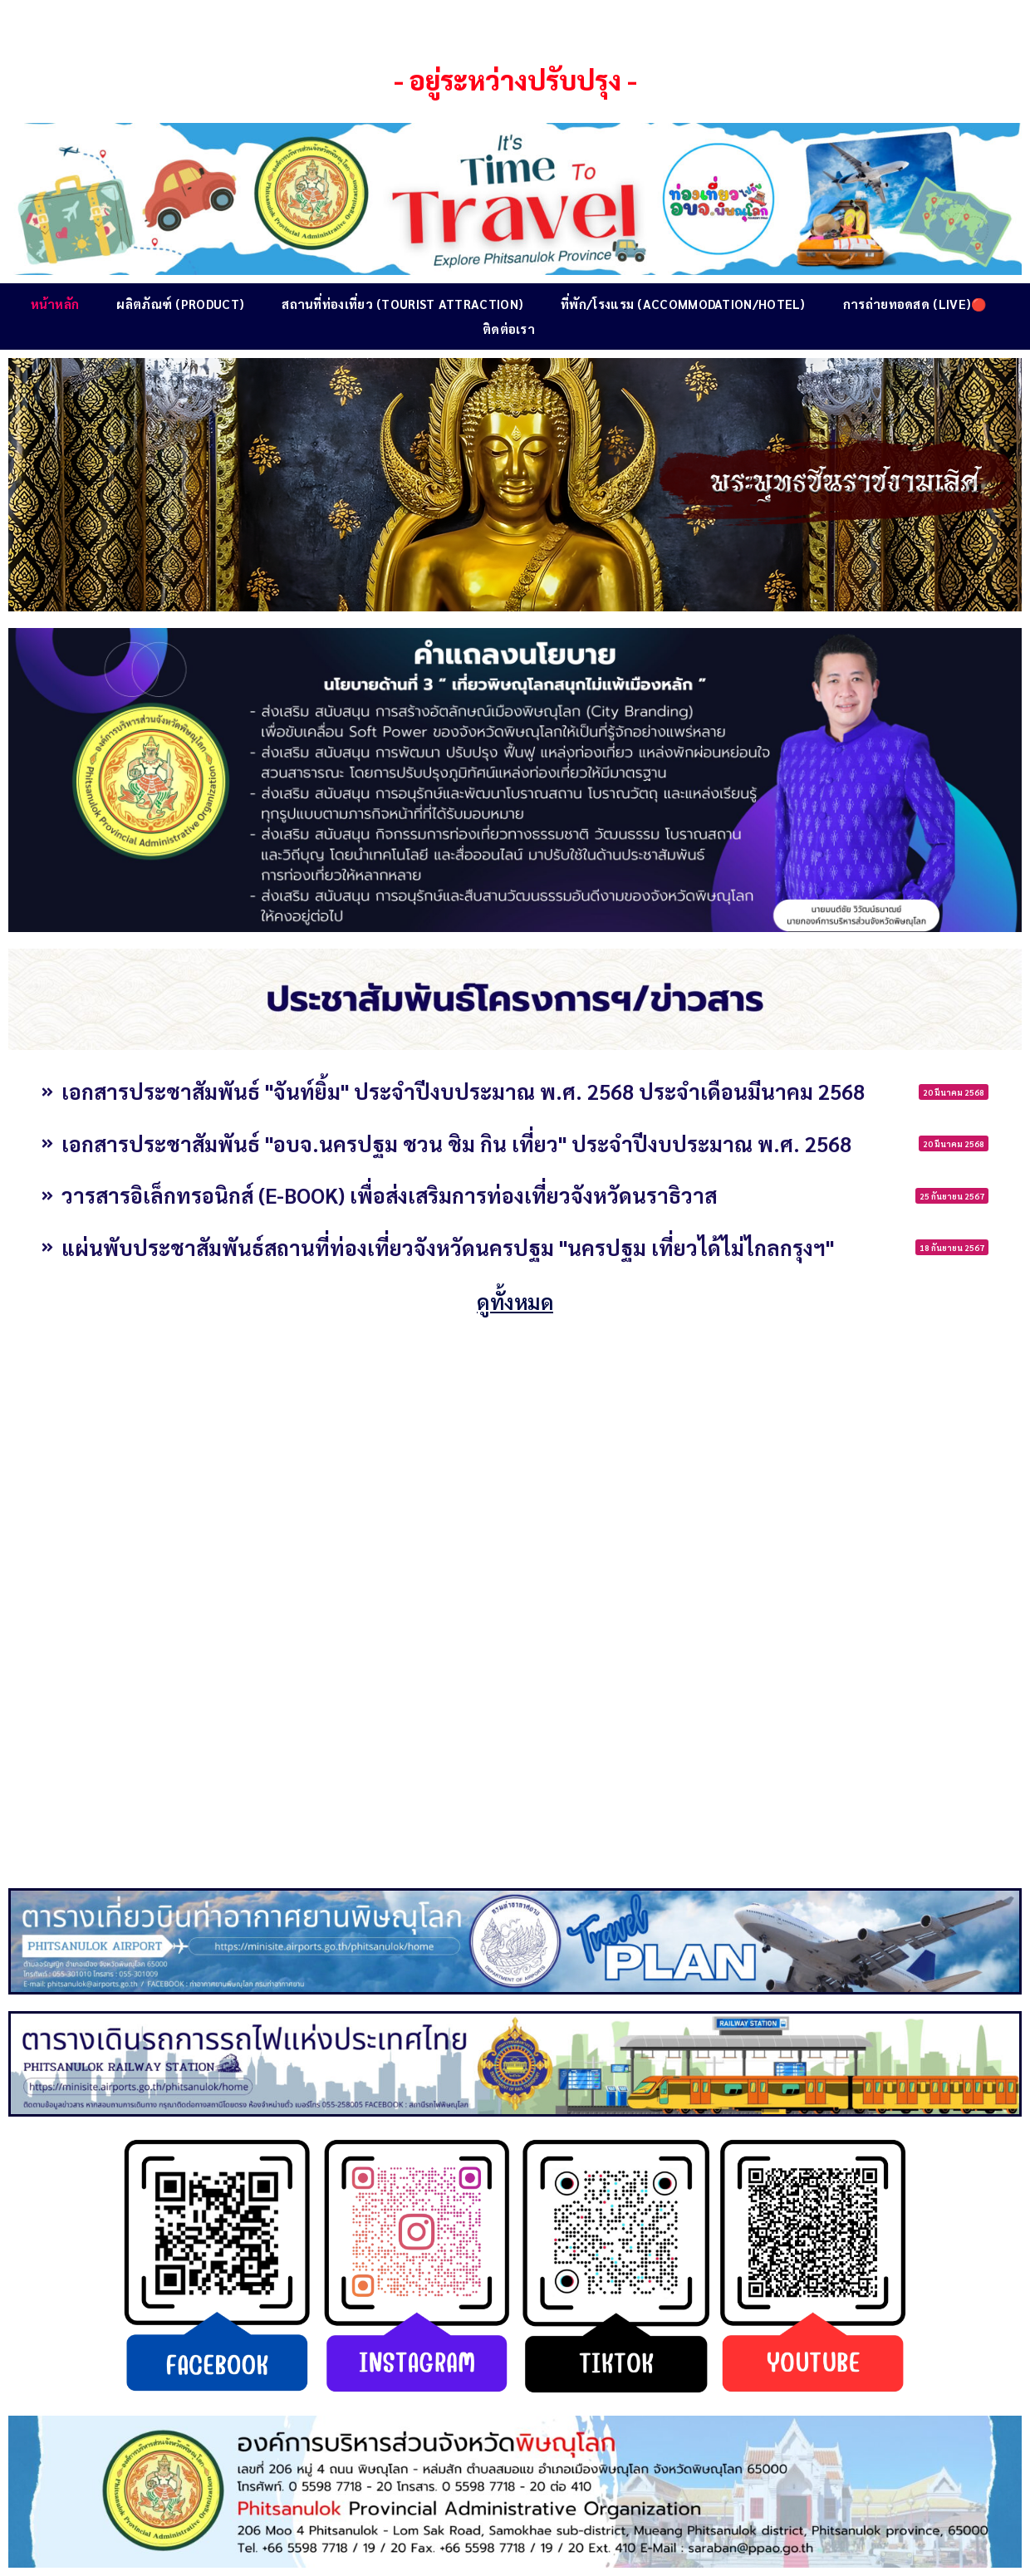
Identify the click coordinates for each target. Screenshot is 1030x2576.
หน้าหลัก (55, 304)
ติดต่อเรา (509, 328)
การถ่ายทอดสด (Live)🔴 (915, 304)
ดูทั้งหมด (515, 1301)
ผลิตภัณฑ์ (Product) (180, 304)
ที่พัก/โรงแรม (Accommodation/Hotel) (683, 304)
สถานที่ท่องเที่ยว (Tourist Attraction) (402, 304)
